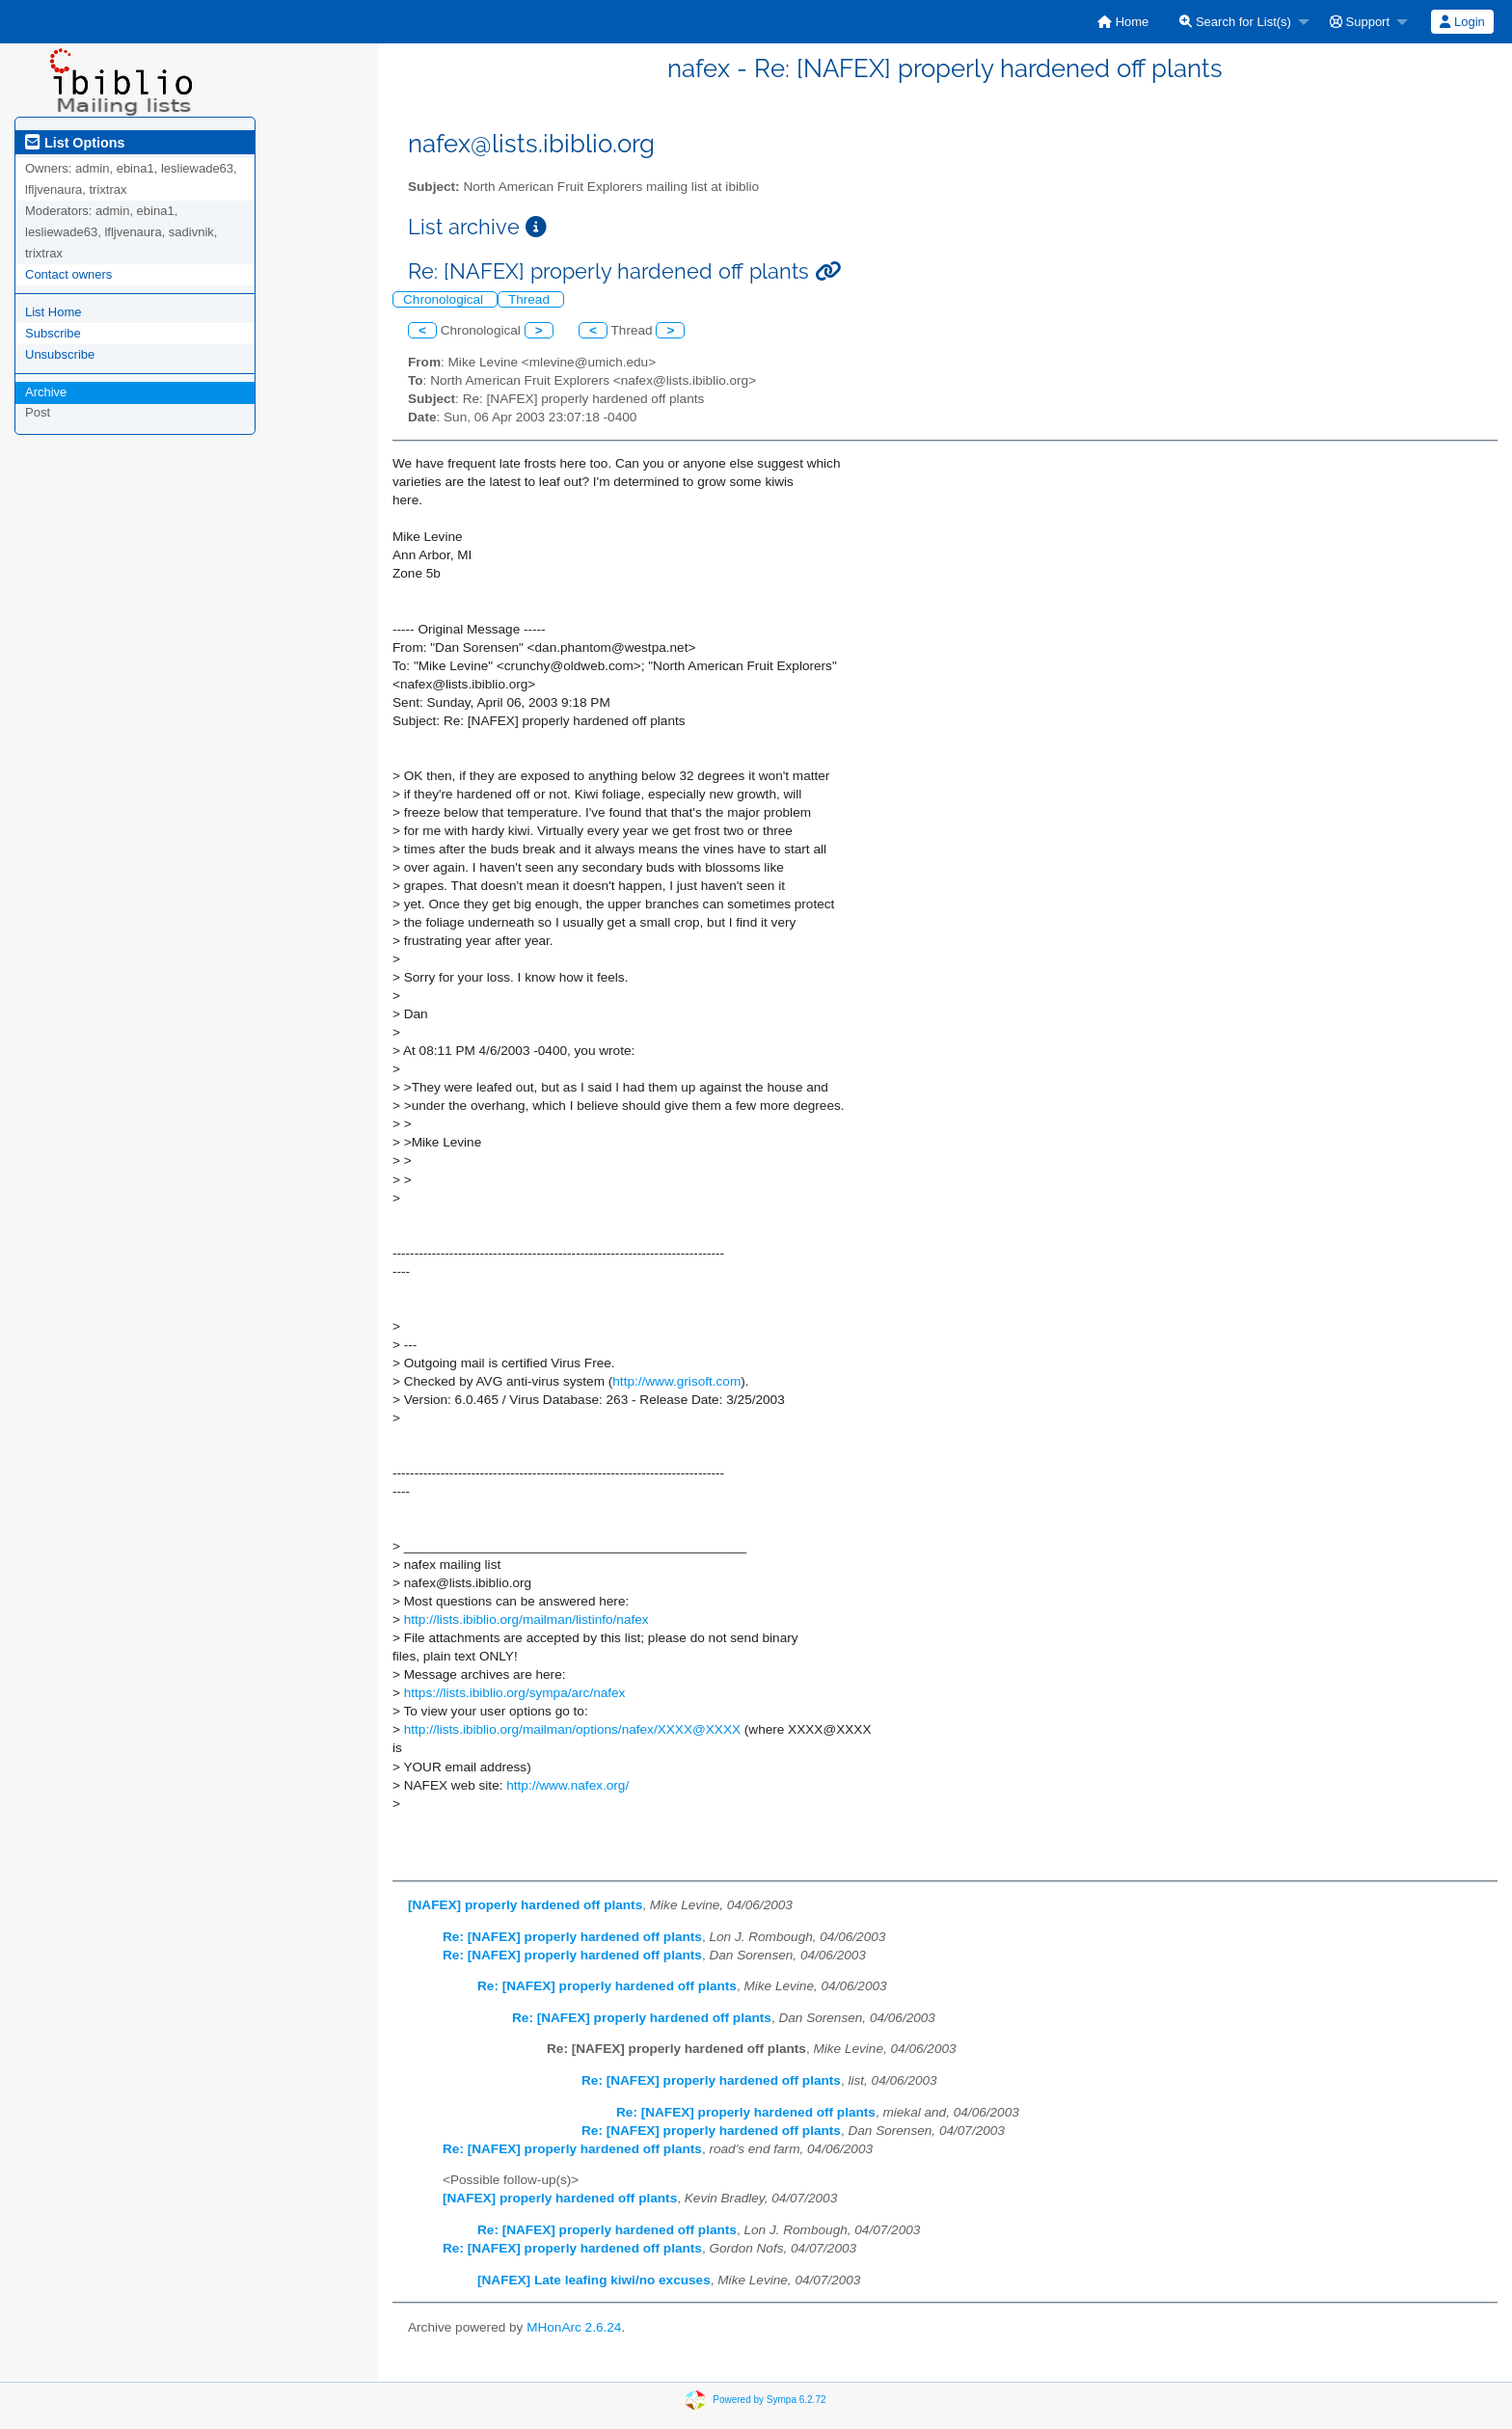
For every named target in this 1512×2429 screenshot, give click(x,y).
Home (1122, 21)
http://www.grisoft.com (676, 1381)
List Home (53, 312)
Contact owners (68, 274)
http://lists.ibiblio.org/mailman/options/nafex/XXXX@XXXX (572, 1729)
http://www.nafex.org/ (567, 1785)
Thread (531, 299)
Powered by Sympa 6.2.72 (769, 2399)
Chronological (445, 299)
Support (1360, 21)
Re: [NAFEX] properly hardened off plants (572, 1937)
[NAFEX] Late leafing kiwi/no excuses (594, 2280)
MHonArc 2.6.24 (573, 2327)
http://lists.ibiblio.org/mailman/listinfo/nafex (526, 1619)
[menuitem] (1123, 21)
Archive (46, 392)
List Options (74, 142)
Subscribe (53, 333)
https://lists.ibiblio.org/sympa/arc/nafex (515, 1693)
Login (1462, 21)
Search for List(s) (1235, 21)
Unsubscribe (59, 354)
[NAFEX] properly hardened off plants (525, 1905)
